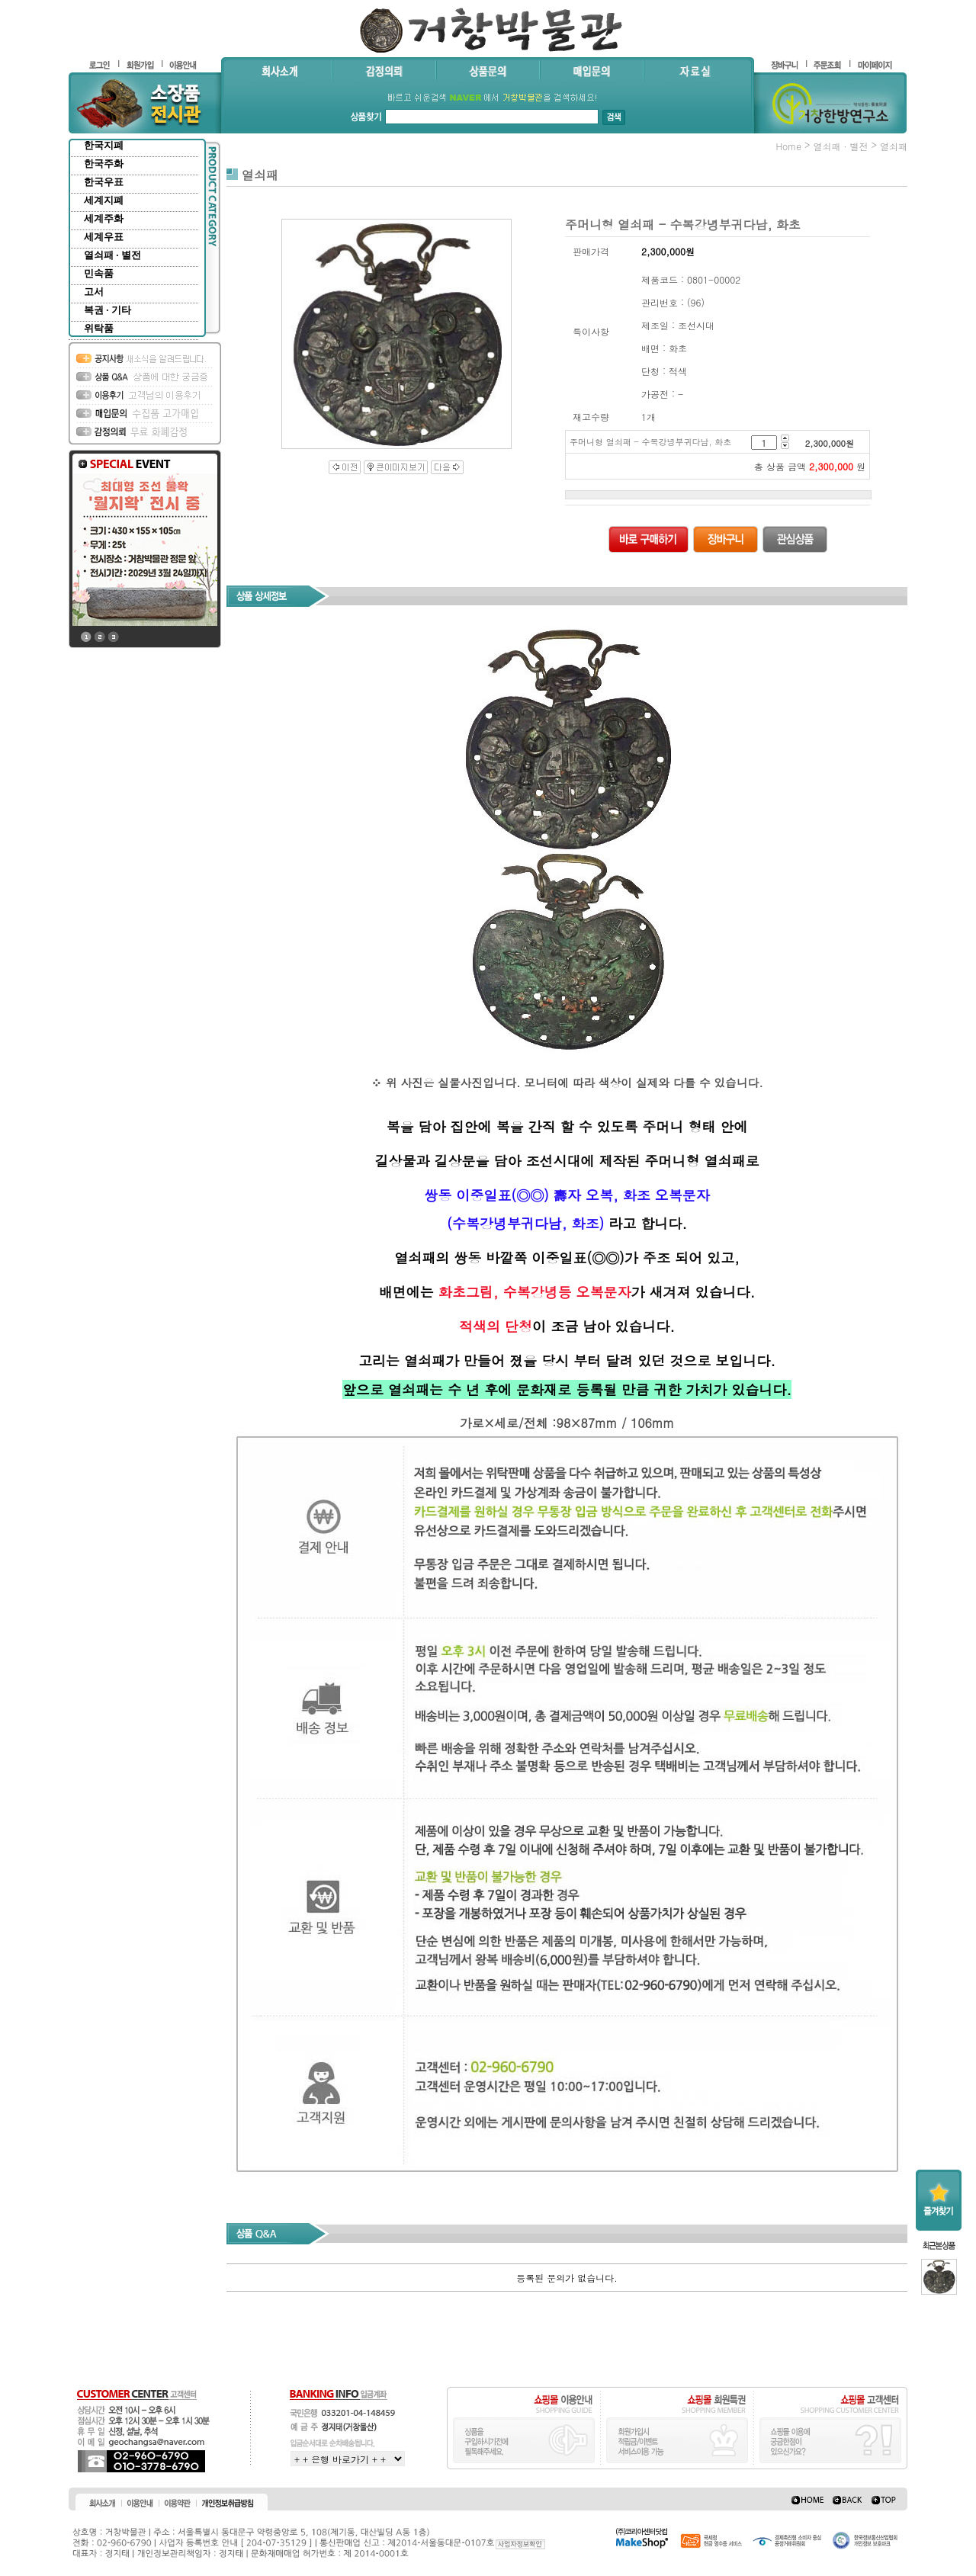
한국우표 (104, 182)
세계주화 (104, 218)
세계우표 (104, 236)
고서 (94, 291)
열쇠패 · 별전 (112, 255)
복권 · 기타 (107, 310)
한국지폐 (104, 145)
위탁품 (99, 328)
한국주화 (104, 163)
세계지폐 (104, 200)
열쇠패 (893, 146)
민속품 (99, 273)
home (788, 146)
